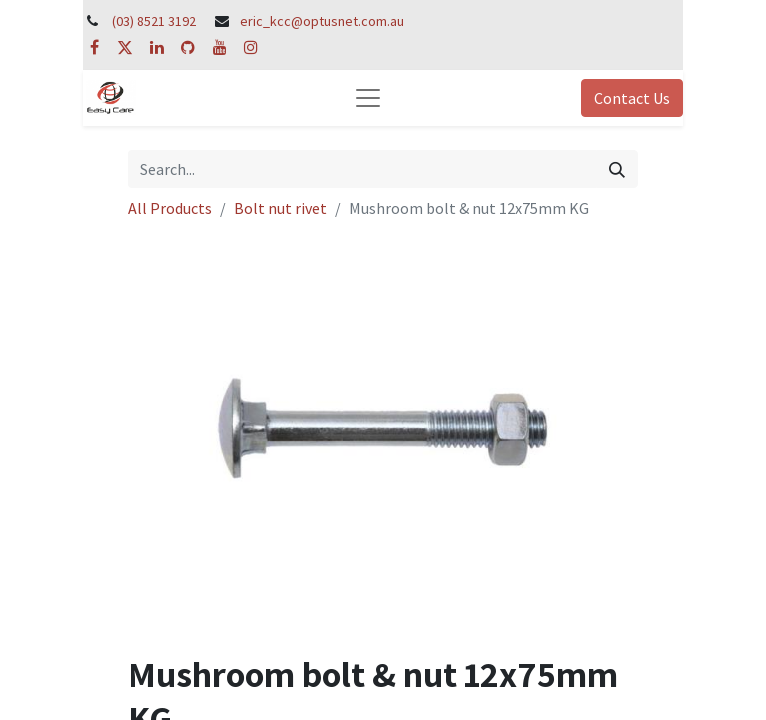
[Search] (617, 169)
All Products (170, 208)
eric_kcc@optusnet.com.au (322, 21)
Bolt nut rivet (280, 208)
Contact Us (632, 98)
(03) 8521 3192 (154, 21)
